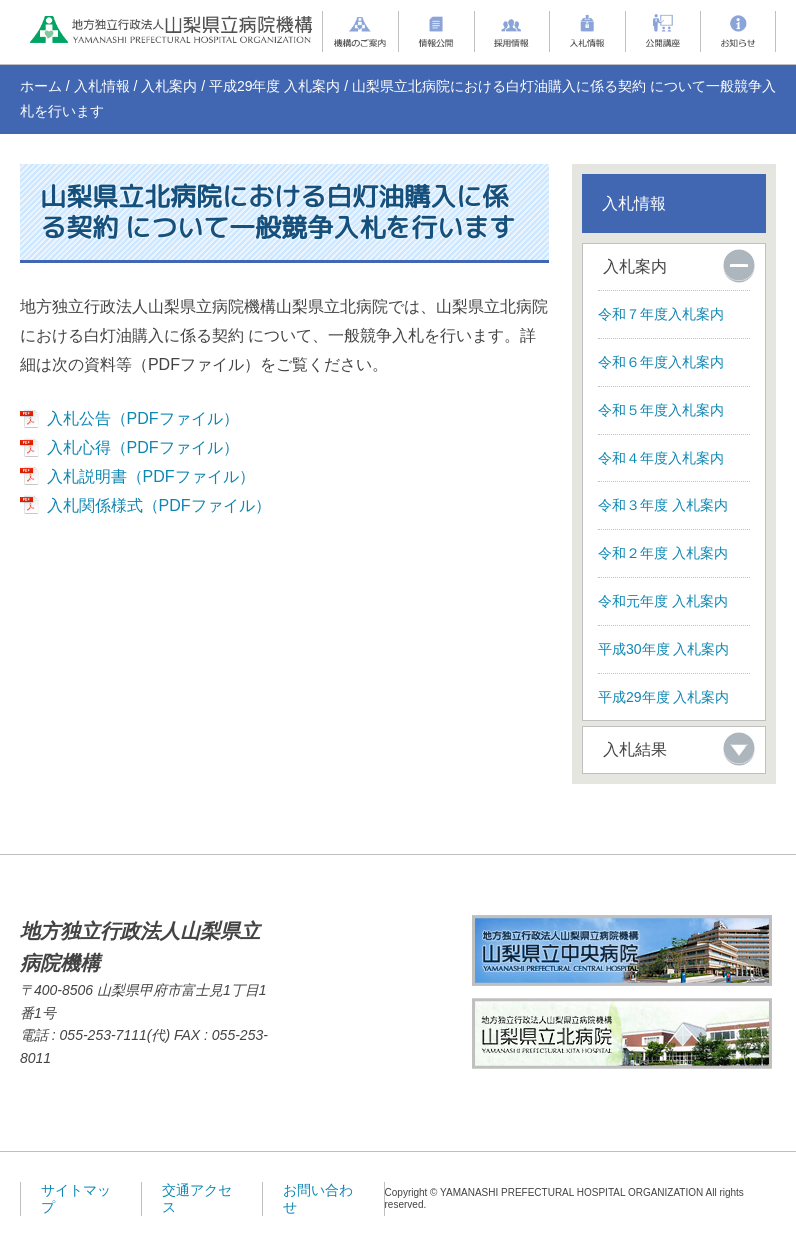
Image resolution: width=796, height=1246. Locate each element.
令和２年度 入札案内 (663, 553)
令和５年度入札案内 (661, 410)
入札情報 (102, 86)
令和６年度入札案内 (661, 362)
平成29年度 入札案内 (274, 86)
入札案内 (169, 86)
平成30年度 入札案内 (663, 649)
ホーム (41, 86)
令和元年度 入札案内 (663, 601)
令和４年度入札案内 (661, 458)
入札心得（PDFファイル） (143, 447)
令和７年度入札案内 (661, 314)
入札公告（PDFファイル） (143, 418)
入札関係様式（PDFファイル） (159, 505)
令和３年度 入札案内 (663, 505)
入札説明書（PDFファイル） (151, 476)
